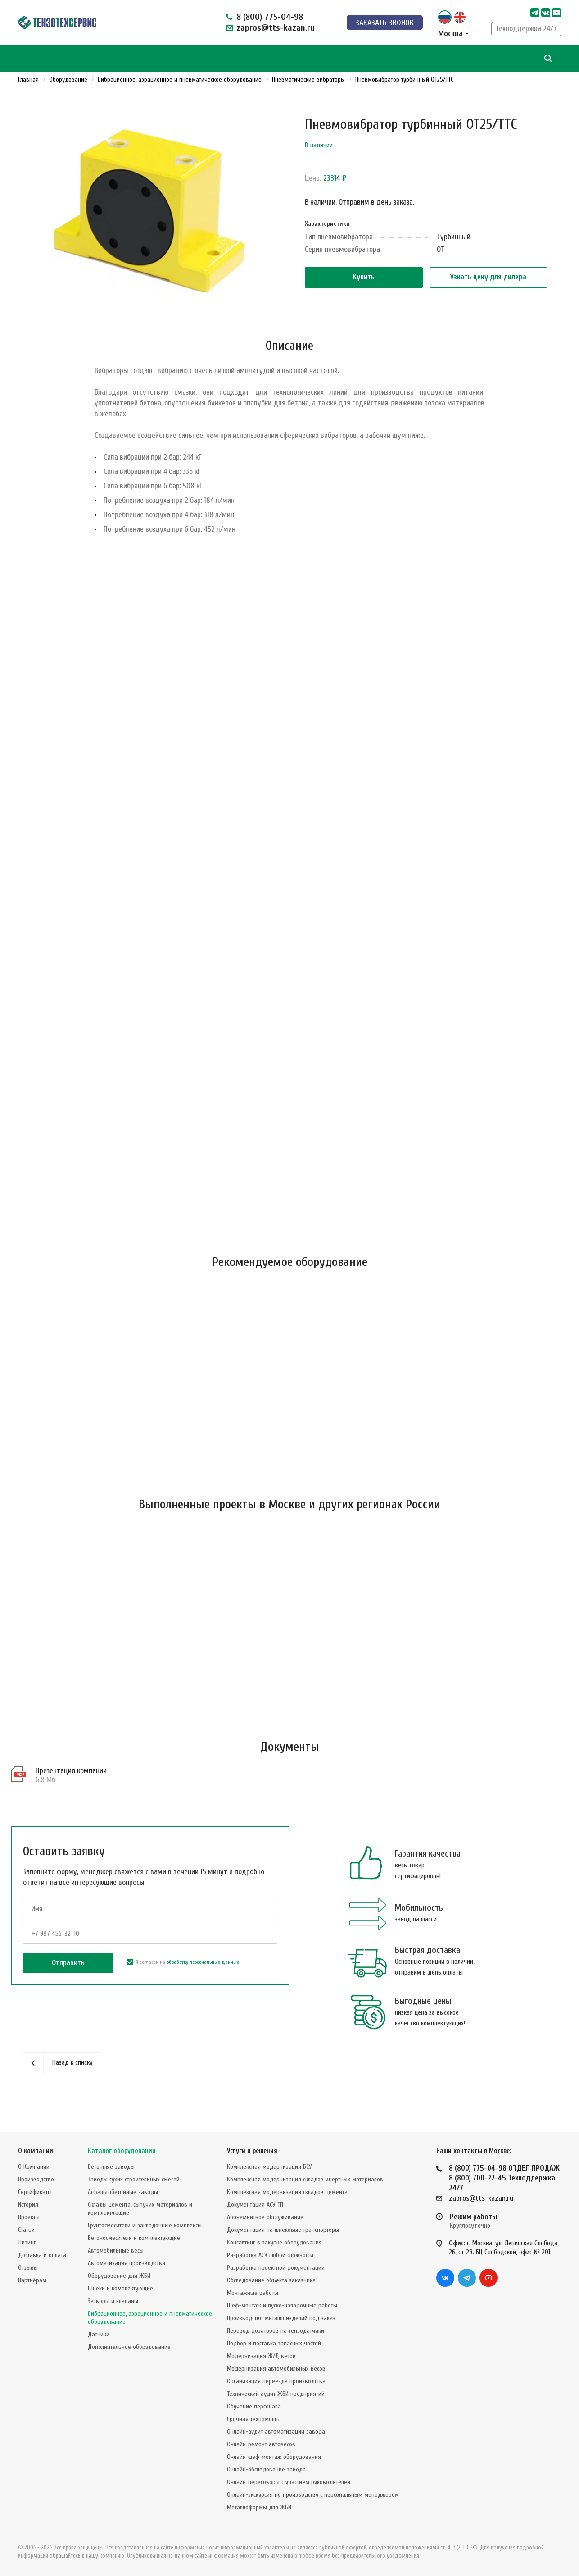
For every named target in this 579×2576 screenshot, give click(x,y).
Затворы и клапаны (113, 2301)
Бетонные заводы (111, 2167)
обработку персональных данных (203, 1962)
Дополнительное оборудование (129, 2347)
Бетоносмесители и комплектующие (134, 2238)
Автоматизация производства (126, 2263)
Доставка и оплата (42, 2255)
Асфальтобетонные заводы (123, 2192)
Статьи (26, 2230)
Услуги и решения (252, 2151)
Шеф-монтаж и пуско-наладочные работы (282, 2305)
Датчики (98, 2334)
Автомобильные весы (116, 2250)
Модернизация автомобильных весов (276, 2368)
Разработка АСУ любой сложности (270, 2255)
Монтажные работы (252, 2293)
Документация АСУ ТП (255, 2204)
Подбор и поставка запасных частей (274, 2343)
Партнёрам (32, 2280)
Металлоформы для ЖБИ (259, 2507)
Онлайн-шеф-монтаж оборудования (274, 2457)
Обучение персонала (254, 2406)
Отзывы (28, 2267)
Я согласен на (183, 1962)
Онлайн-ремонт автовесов (261, 2444)
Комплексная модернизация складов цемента (287, 2192)
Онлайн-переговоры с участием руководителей (288, 2482)
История (28, 2204)
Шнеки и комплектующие (120, 2288)
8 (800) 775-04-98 (269, 17)
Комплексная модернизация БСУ (269, 2167)
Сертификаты (35, 2192)
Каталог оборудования (122, 2151)
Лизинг (27, 2242)
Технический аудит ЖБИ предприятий (276, 2394)
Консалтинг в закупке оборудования (274, 2242)
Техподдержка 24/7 (526, 28)
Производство (36, 2179)
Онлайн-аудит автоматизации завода (276, 2431)
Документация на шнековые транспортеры (283, 2230)
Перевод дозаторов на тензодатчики (275, 2331)
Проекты (29, 2217)
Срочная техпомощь (253, 2419)
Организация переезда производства (276, 2381)
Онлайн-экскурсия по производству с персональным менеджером (313, 2495)
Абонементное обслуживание (265, 2217)
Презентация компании (71, 1770)
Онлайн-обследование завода (266, 2469)
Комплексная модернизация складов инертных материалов (305, 2179)
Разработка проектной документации (276, 2267)
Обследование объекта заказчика (271, 2280)
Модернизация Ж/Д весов (261, 2356)
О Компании (34, 2167)
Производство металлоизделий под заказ (281, 2318)
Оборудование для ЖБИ (119, 2276)
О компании (35, 2151)
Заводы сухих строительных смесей (134, 2179)
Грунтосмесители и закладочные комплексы (145, 2225)
